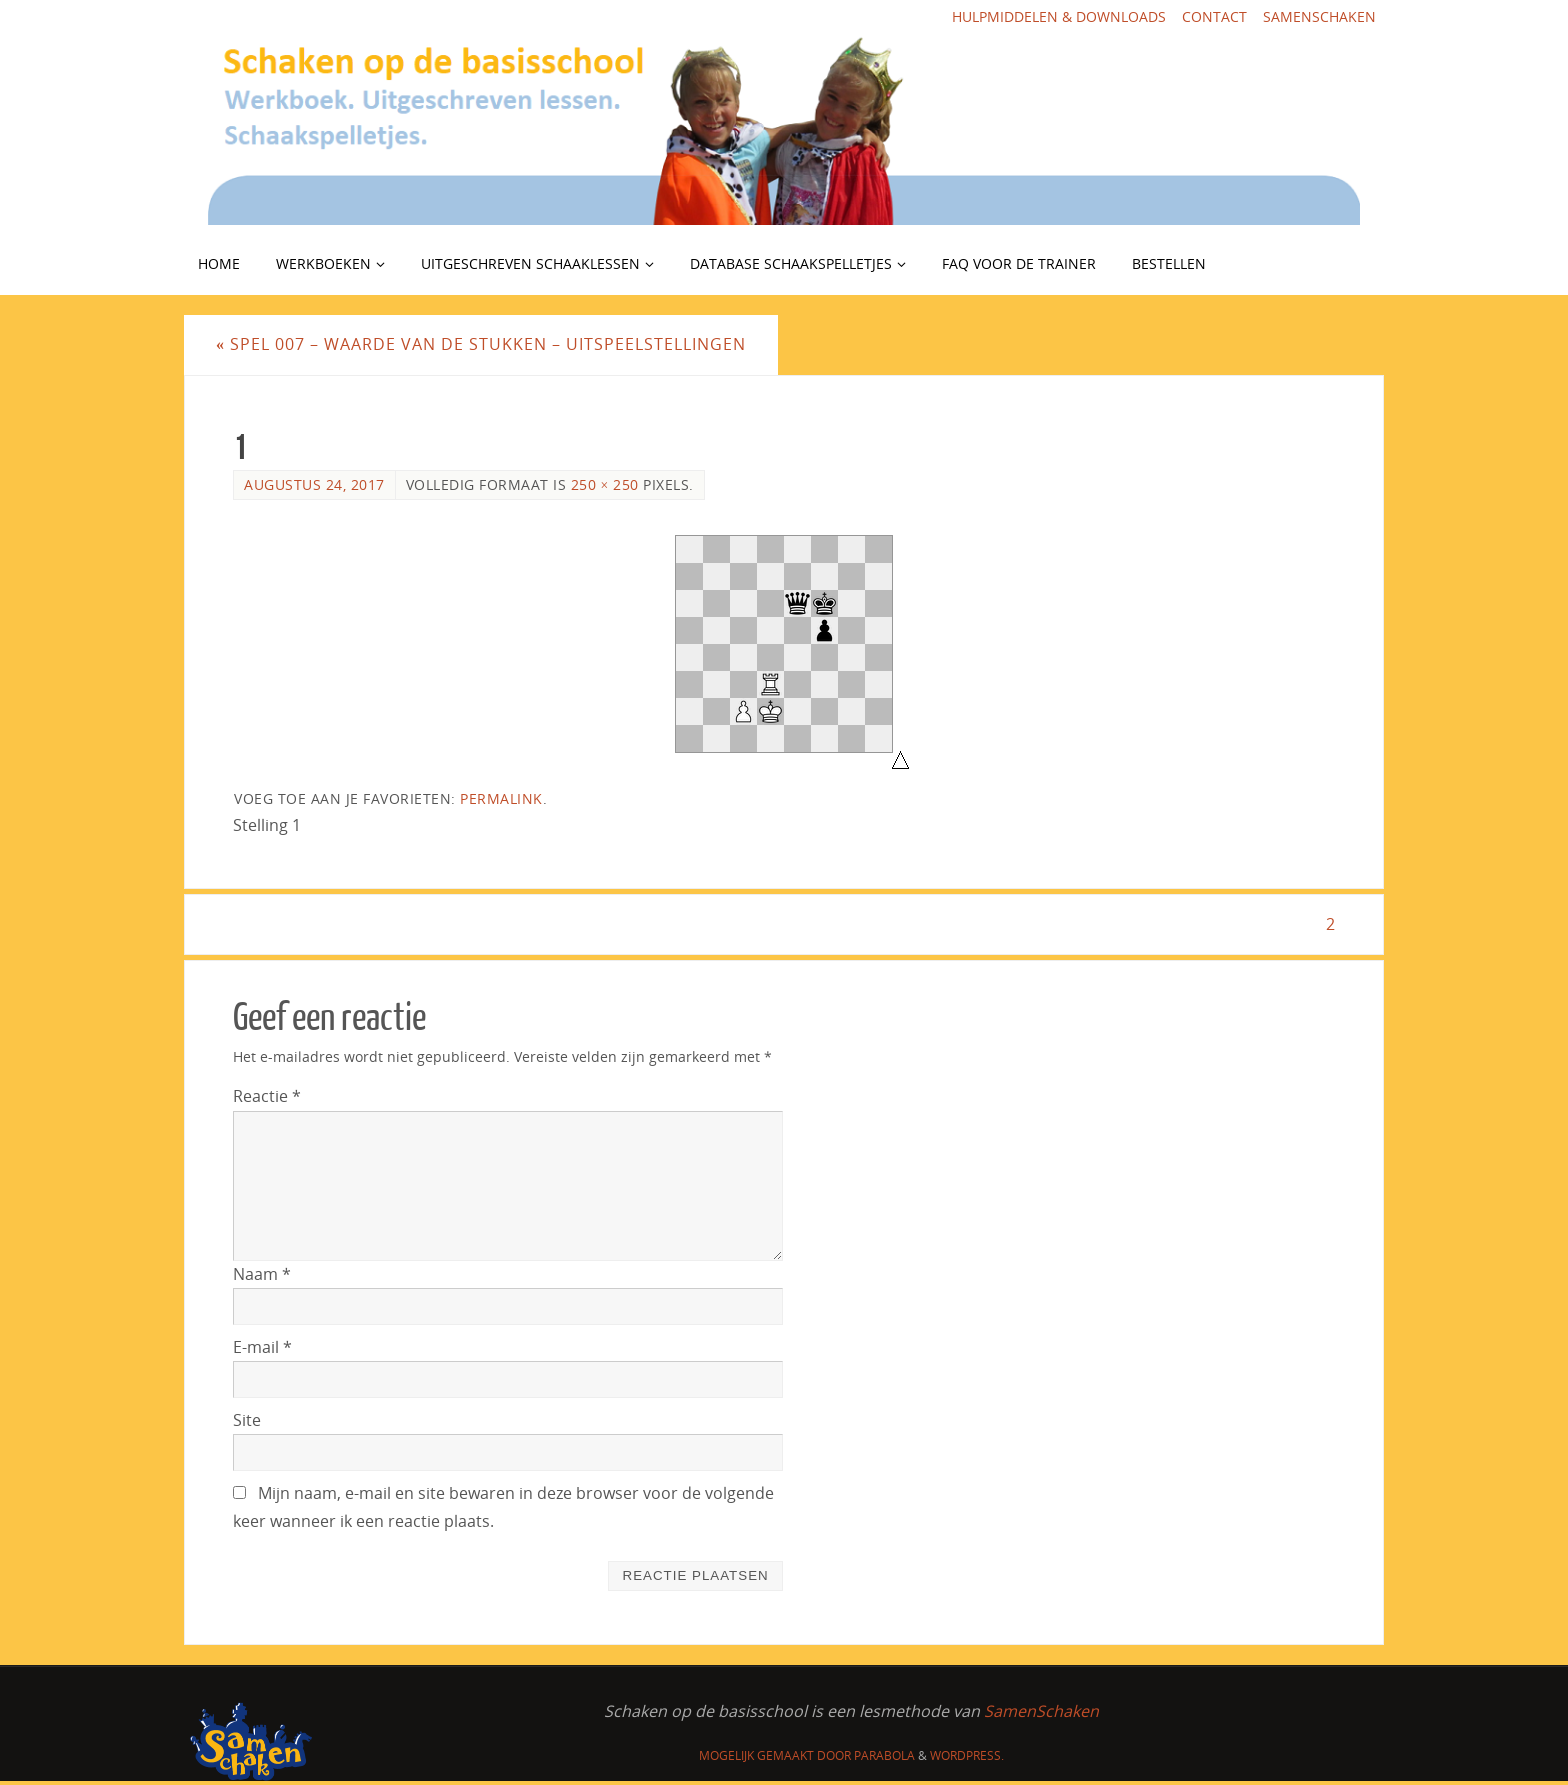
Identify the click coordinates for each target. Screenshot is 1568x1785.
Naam (262, 1274)
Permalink (501, 798)
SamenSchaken (1319, 16)
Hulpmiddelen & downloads (1059, 16)
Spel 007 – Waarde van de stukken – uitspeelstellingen (481, 344)
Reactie (267, 1096)
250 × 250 (605, 484)
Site (247, 1420)
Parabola (884, 1755)
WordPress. (967, 1755)
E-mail (262, 1347)
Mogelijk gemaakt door (776, 1755)
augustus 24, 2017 (314, 484)
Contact (1214, 16)
